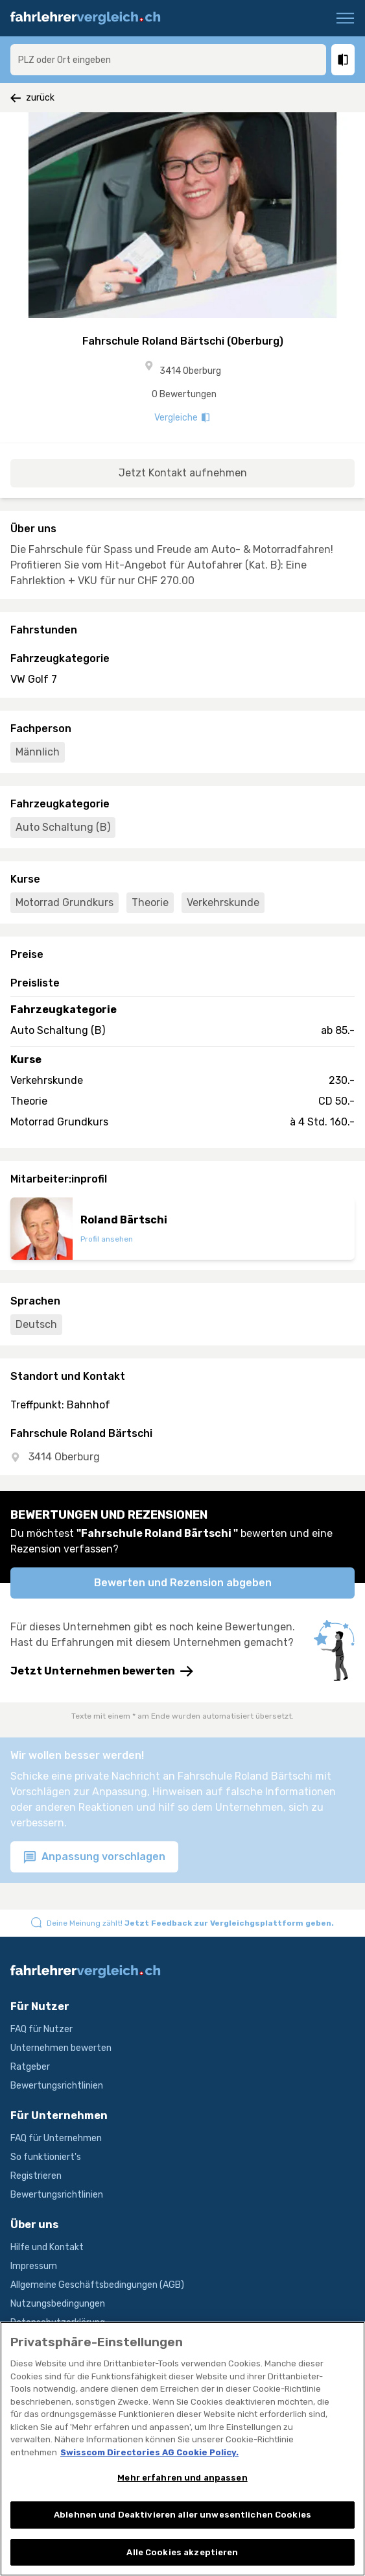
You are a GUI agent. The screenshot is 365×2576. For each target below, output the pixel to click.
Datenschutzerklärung (57, 2322)
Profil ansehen (106, 1239)
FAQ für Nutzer (41, 2029)
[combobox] (168, 60)
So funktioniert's (45, 2157)
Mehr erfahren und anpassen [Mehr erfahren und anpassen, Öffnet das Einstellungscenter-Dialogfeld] (182, 2489)
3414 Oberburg (190, 370)
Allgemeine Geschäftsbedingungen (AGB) (97, 2284)
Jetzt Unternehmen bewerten (101, 1671)
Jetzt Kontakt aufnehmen (183, 473)
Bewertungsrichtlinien (56, 2085)
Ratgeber (30, 2066)
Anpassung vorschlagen (94, 1857)
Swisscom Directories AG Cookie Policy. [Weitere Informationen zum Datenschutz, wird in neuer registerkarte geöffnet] (149, 2464)
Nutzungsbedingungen (57, 2303)
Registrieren (36, 2175)
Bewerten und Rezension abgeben (183, 1582)
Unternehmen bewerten (61, 2048)
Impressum (33, 2266)
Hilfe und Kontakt (47, 2247)
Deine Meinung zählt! (190, 1923)
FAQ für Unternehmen (56, 2138)
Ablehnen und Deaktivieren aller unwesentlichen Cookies (182, 2526)
